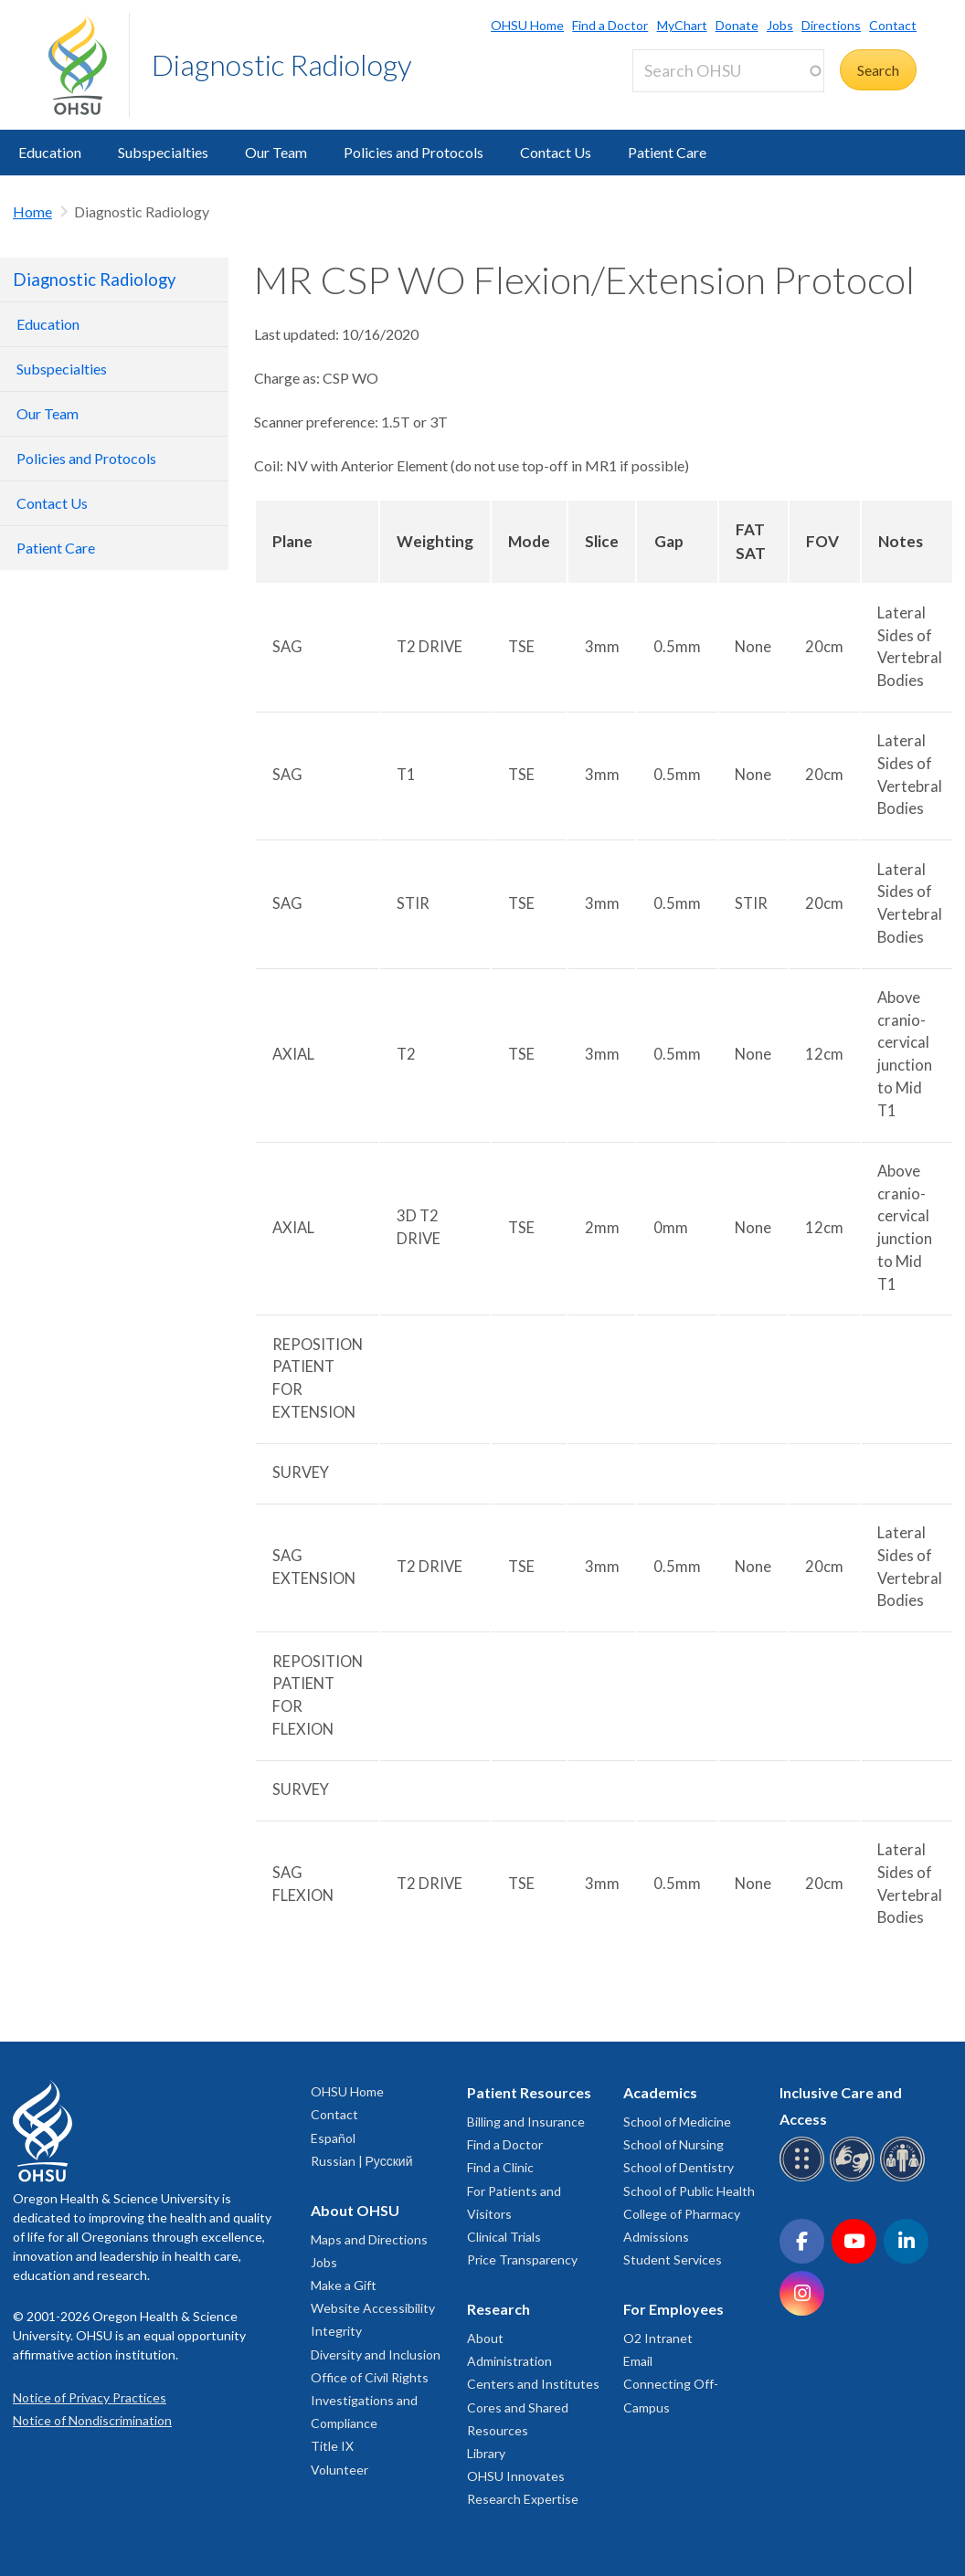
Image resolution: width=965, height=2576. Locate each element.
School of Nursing (673, 2144)
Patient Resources (529, 2092)
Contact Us (555, 152)
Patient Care (667, 152)
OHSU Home (527, 25)
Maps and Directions (369, 2239)
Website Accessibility (373, 2308)
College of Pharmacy (681, 2214)
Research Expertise (522, 2499)
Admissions (656, 2236)
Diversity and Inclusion (375, 2354)
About (485, 2338)
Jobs (780, 25)
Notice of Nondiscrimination (92, 2420)
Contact (893, 25)
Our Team (276, 152)
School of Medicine (677, 2121)
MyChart (682, 25)
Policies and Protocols (413, 152)
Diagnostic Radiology (282, 64)
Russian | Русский (362, 2161)
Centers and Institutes (533, 2383)
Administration (509, 2361)
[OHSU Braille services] (804, 2178)
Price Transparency (522, 2259)
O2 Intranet (658, 2338)
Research (498, 2308)
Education (49, 152)
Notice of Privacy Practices (89, 2397)
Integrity (336, 2330)
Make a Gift (343, 2285)
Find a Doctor (610, 25)
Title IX (332, 2446)
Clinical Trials (504, 2236)
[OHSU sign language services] (855, 2178)
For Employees (673, 2308)
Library (486, 2453)
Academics (660, 2092)
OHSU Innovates (516, 2476)
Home (32, 211)
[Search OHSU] (728, 70)
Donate (737, 25)
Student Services (672, 2259)
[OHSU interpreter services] (905, 2178)
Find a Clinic (500, 2167)
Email (637, 2361)
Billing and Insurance (526, 2121)
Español (333, 2138)
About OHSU (355, 2210)
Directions (831, 25)
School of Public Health (689, 2191)
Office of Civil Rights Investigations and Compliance (370, 2400)
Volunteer (339, 2469)
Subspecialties (163, 152)
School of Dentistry (678, 2167)
